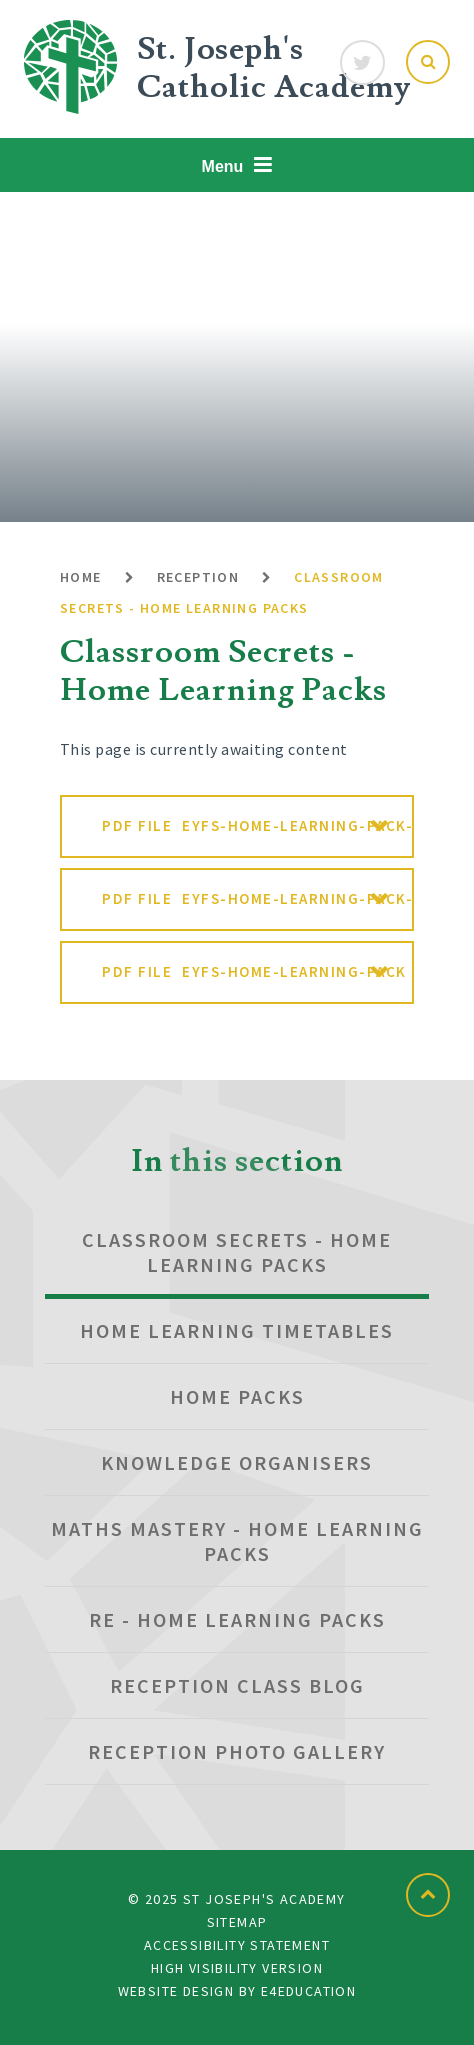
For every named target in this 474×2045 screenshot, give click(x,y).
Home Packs (237, 1396)
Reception (198, 577)
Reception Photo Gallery (237, 1751)
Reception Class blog (237, 1685)
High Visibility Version (237, 1968)
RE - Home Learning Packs (237, 1619)
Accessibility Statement (237, 1945)
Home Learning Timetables (237, 1330)
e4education (308, 1991)
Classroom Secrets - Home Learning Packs (237, 1252)
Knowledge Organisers (237, 1462)
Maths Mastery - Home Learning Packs (237, 1541)
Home (81, 577)
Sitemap (237, 1922)
